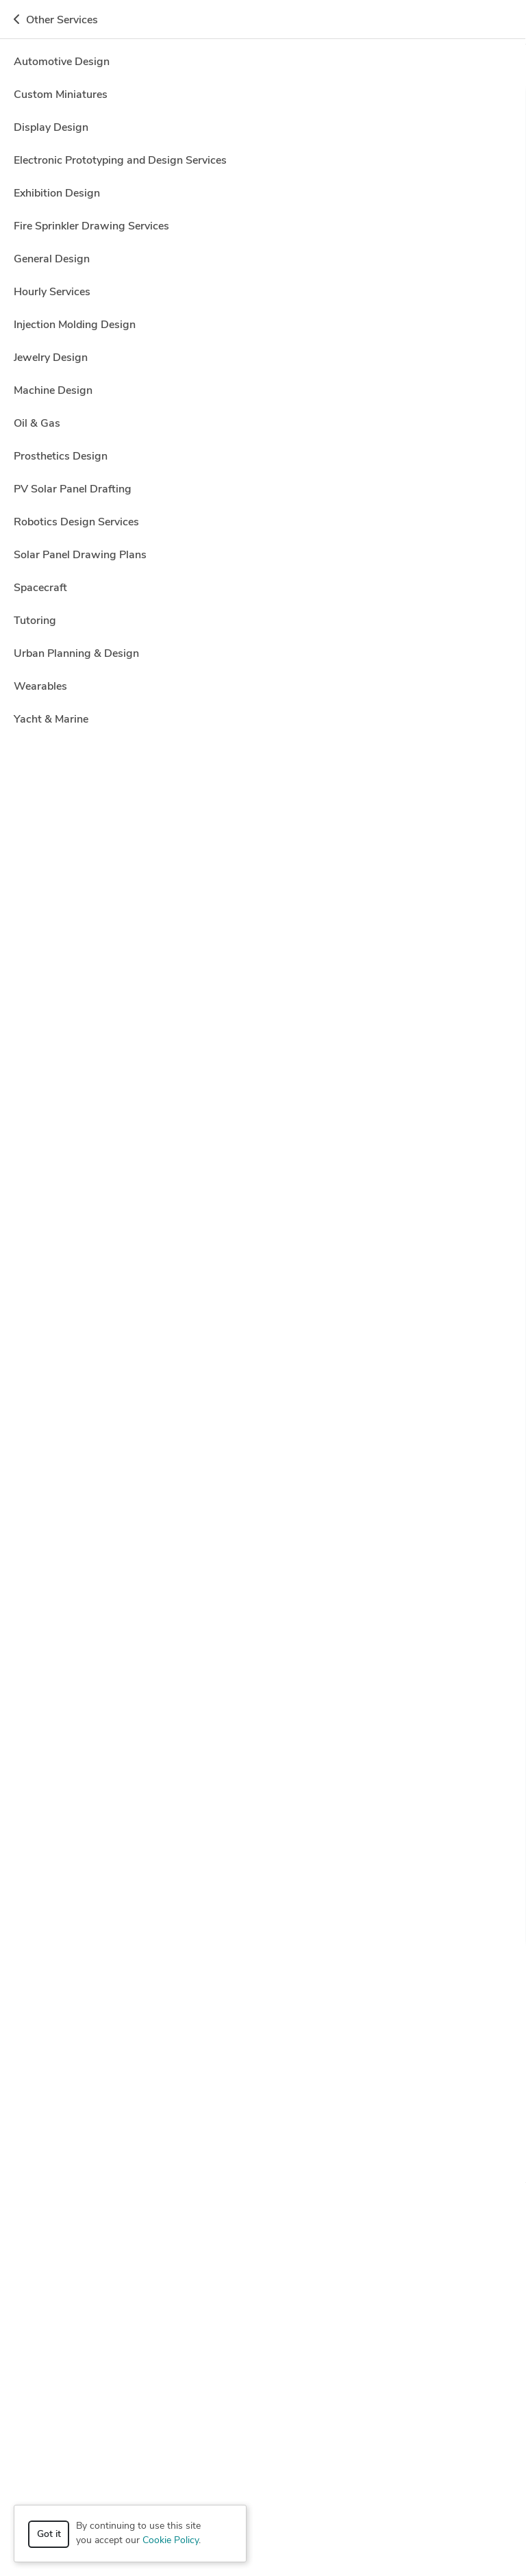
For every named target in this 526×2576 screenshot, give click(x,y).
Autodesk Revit (161, 1346)
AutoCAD (299, 418)
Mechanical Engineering (255, 2139)
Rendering (46, 2158)
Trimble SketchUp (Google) (81, 2048)
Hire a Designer (442, 65)
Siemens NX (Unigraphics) (330, 2029)
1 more (442, 734)
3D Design (99, 1702)
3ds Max (162, 1524)
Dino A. (90, 1580)
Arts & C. (95, 1402)
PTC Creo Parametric (68, 2029)
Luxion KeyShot (245, 2010)
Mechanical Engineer (154, 2139)
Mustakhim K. (105, 1236)
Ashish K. (95, 1123)
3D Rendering (363, 2101)
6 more (366, 1702)
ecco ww (94, 474)
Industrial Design (340, 2120)
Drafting (206, 2120)
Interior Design (415, 2120)
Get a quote (469, 315)
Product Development (433, 2139)
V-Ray (158, 2048)
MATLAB (306, 2010)
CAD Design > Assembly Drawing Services (141, 189)
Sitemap (322, 2541)
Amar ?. (91, 791)
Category (43, 165)
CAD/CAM (314, 901)
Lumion (188, 2010)
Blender (184, 568)
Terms (279, 2541)
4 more (369, 568)
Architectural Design (443, 2101)
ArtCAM (94, 1852)
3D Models (303, 2101)
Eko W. (89, 624)
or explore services (427, 2491)
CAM (94, 2120)
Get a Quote (476, 22)
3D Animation (129, 2101)
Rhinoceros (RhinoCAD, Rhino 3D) (193, 2029)
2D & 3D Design (58, 2101)
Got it (49, 2534)
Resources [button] (263, 2320)
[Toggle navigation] (31, 22)
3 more (413, 418)
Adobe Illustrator (104, 1991)
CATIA (150, 2010)
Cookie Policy (170, 2541)
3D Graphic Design (115, 568)
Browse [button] (263, 2250)
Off (382, 118)
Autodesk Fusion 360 (327, 1991)
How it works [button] (263, 2215)
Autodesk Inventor (172, 1702)
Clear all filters (170, 224)
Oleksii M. (95, 957)
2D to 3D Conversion (119, 901)
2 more (350, 1346)
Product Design (346, 2139)
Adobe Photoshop (230, 1524)
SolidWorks (417, 2029)
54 (218, 510)
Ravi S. (89, 308)
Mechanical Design (63, 2139)
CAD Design (358, 418)
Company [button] (263, 2285)
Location (284, 165)
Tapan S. (93, 1758)
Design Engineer (146, 2120)
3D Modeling (458, 1067)
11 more (368, 901)
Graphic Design (264, 2120)
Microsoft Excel (366, 2010)
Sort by (40, 219)
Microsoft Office (441, 2010)
